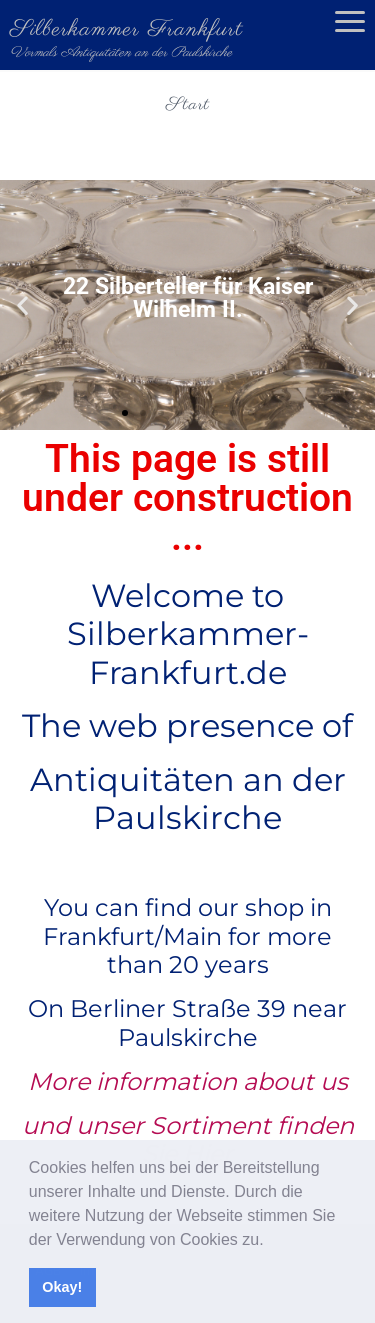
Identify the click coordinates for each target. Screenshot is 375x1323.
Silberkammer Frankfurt (126, 29)
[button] (271, 1241)
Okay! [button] (62, 1287)
